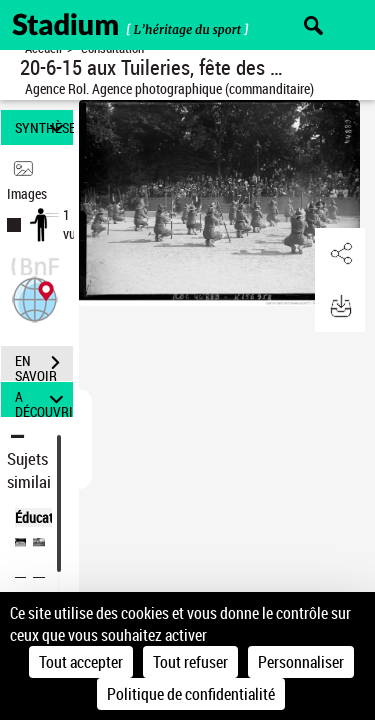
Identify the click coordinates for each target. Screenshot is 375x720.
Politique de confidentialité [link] (191, 694)
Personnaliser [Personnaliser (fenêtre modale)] (301, 662)
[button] (35, 297)
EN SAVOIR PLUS (44, 365)
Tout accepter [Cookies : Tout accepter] (81, 662)
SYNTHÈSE (44, 127)
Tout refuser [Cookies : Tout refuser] (190, 662)
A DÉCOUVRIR (44, 399)
